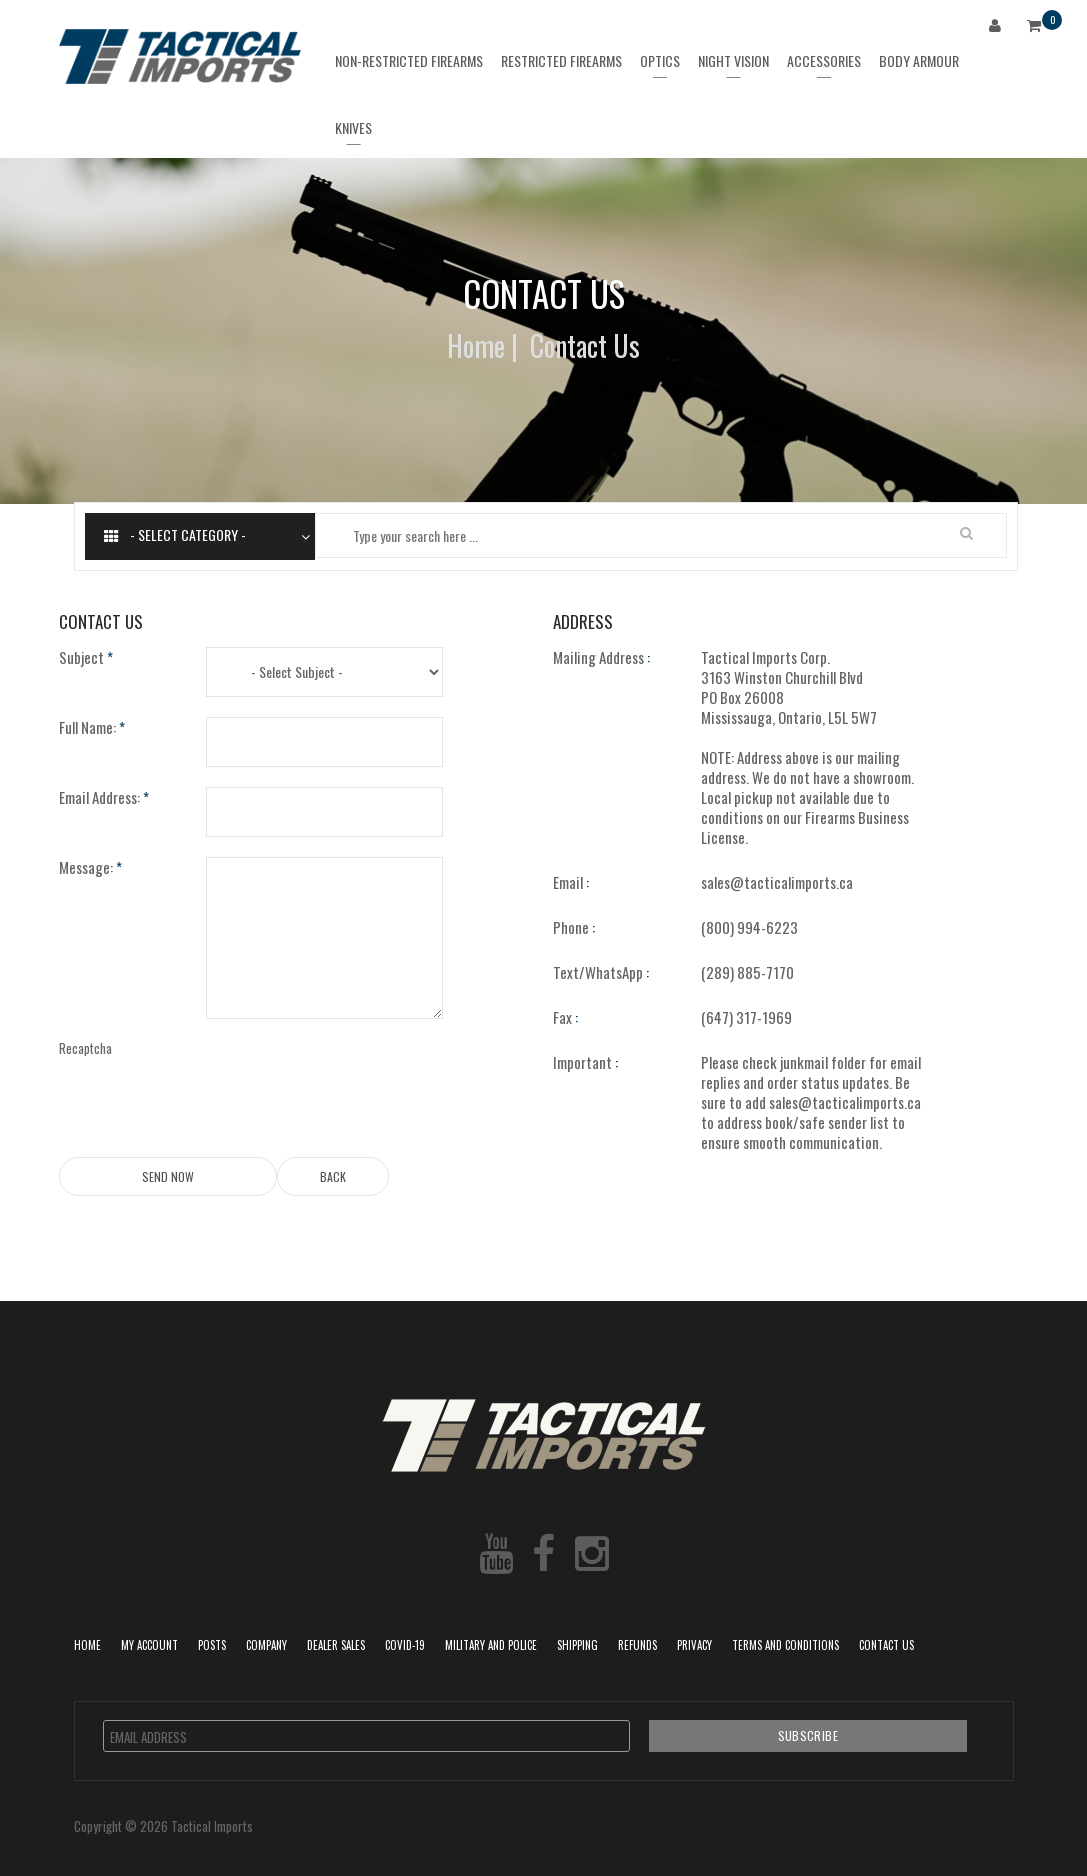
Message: (90, 867)
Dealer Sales (336, 1645)
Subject (86, 657)
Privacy (694, 1645)
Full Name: (92, 727)
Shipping (577, 1645)
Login (999, 28)
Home (476, 345)
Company (266, 1645)
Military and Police (491, 1645)
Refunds (637, 1645)
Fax (565, 1017)
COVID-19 (405, 1645)
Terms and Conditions (785, 1645)
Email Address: (104, 797)
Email (571, 882)
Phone (574, 927)
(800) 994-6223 (749, 927)
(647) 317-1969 (746, 1017)
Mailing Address (601, 657)
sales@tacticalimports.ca (777, 882)
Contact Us (886, 1645)
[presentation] (358, 1078)
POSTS (212, 1645)
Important (585, 1062)
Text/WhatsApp (601, 972)
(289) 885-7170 (747, 972)
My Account (149, 1645)
